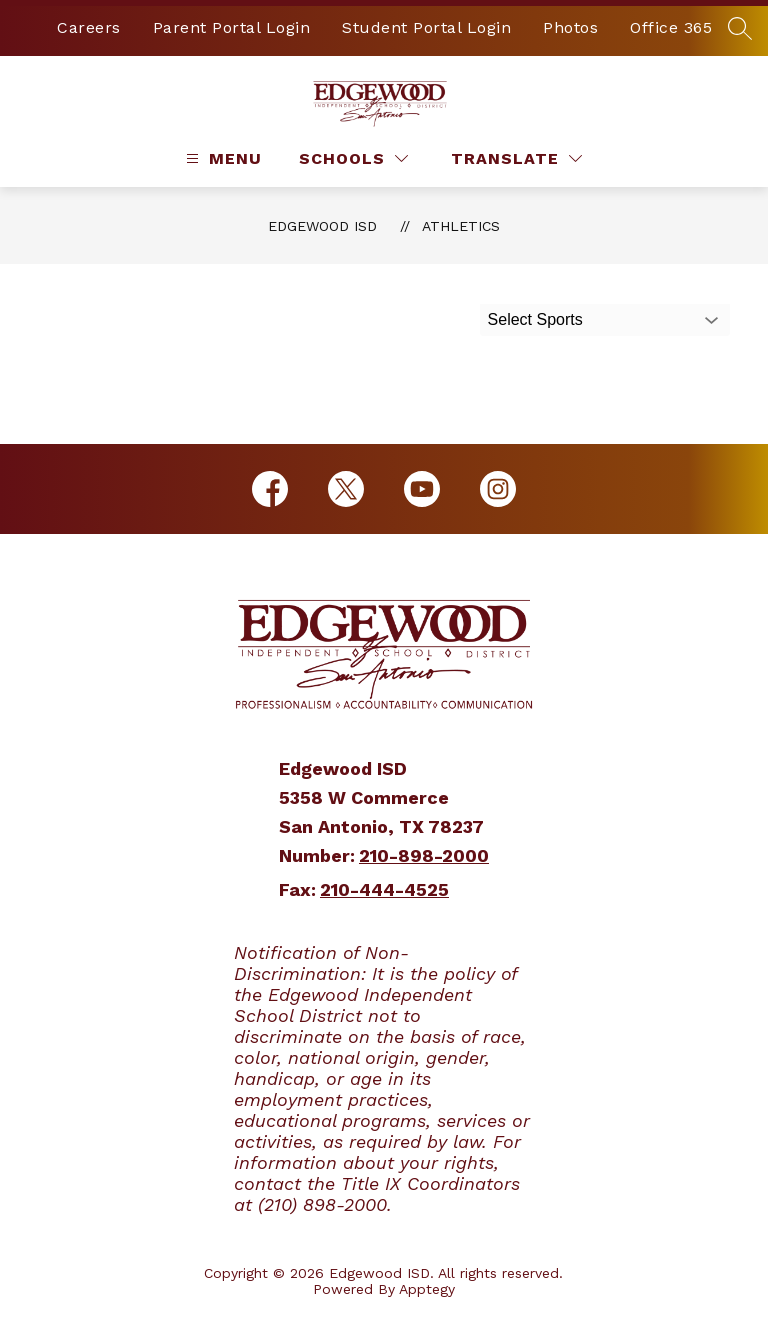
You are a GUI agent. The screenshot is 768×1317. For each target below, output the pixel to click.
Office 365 (671, 27)
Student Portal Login (426, 27)
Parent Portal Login (232, 27)
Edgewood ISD (322, 226)
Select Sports (535, 319)
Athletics (461, 226)
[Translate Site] (516, 158)
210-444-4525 (384, 889)
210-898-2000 (424, 855)
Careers (89, 27)
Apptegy (427, 1289)
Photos (570, 27)
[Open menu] (221, 158)
